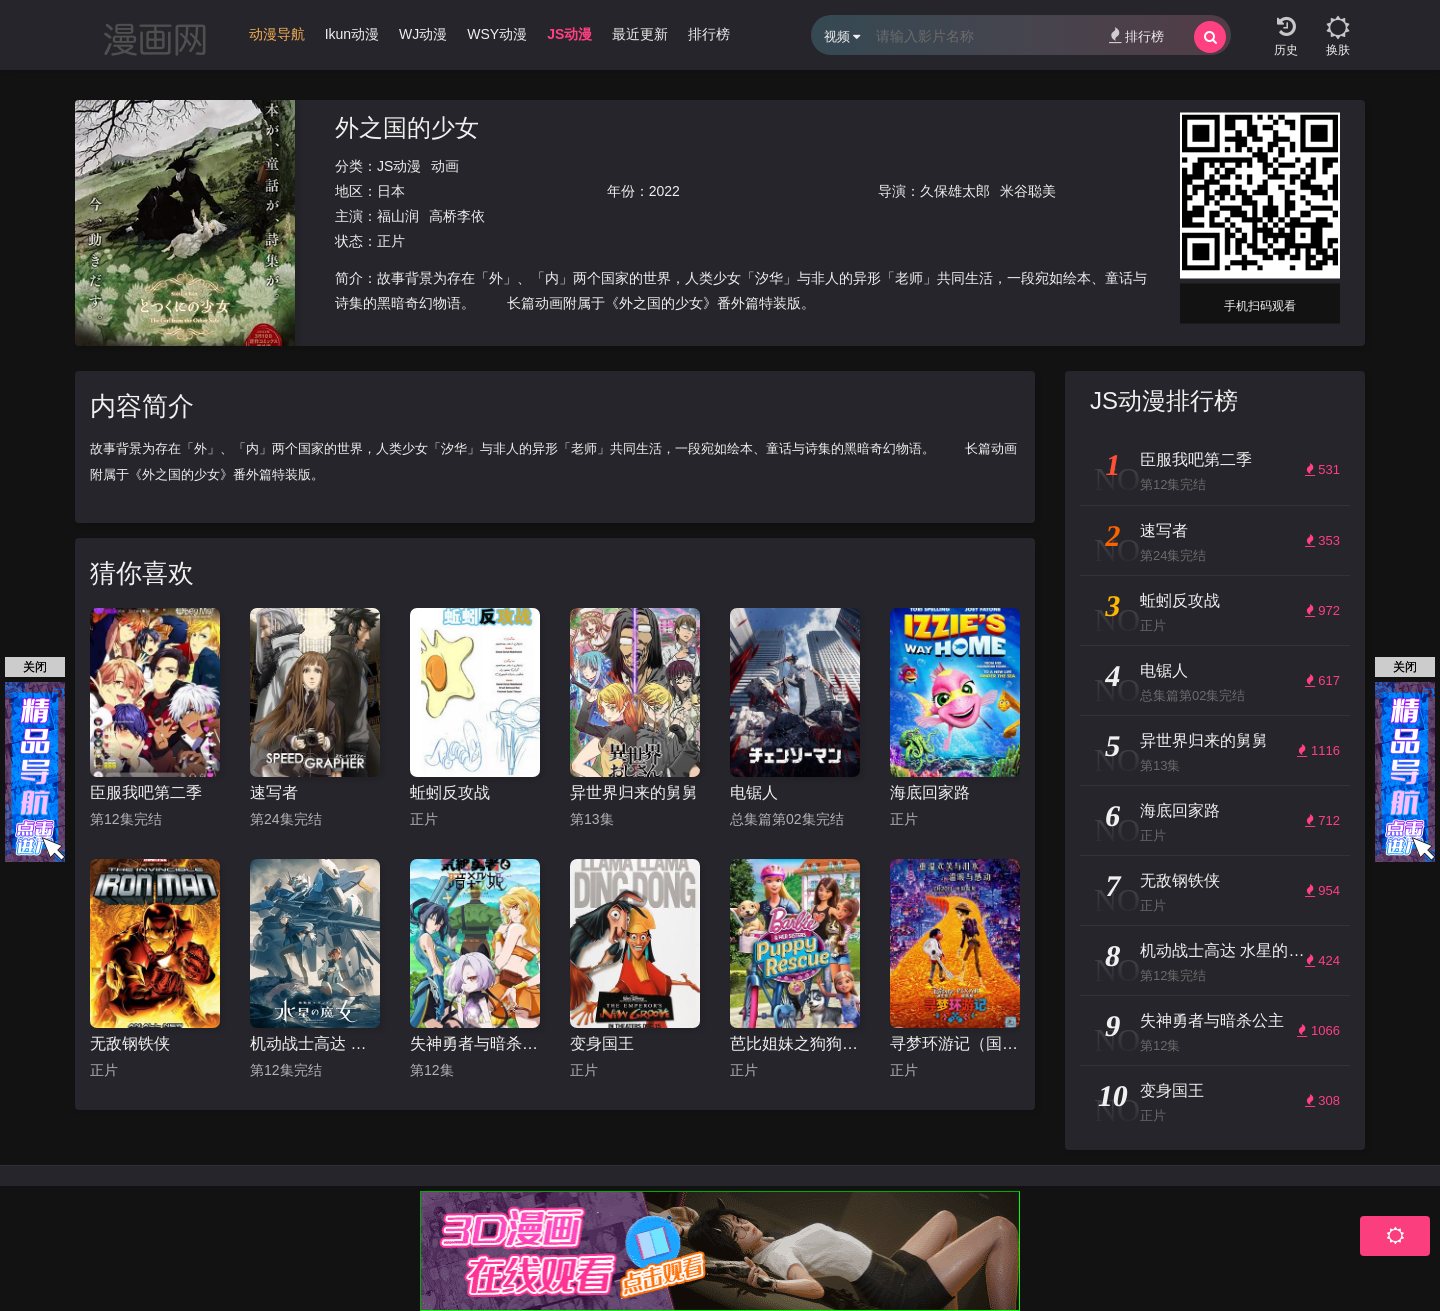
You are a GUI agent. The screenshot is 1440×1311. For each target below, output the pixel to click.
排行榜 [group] (709, 34)
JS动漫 (399, 166)
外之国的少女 (407, 127)
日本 (391, 191)
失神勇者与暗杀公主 (475, 1043)
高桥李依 (457, 216)
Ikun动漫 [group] (352, 34)
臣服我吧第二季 (146, 792)
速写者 (274, 792)
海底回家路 (930, 792)
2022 (664, 191)
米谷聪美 (1028, 191)
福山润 (398, 216)
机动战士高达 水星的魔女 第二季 (315, 1043)
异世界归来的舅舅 (634, 792)
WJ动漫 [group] (423, 34)
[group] (277, 39)
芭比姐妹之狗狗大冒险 (795, 1043)
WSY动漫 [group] (497, 34)
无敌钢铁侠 (130, 1043)
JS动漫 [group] (569, 34)
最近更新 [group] (640, 34)
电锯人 (754, 792)
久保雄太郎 (955, 191)
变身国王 (602, 1043)
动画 (445, 166)
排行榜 (1136, 35)
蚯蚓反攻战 (450, 792)
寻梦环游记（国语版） (955, 1043)
